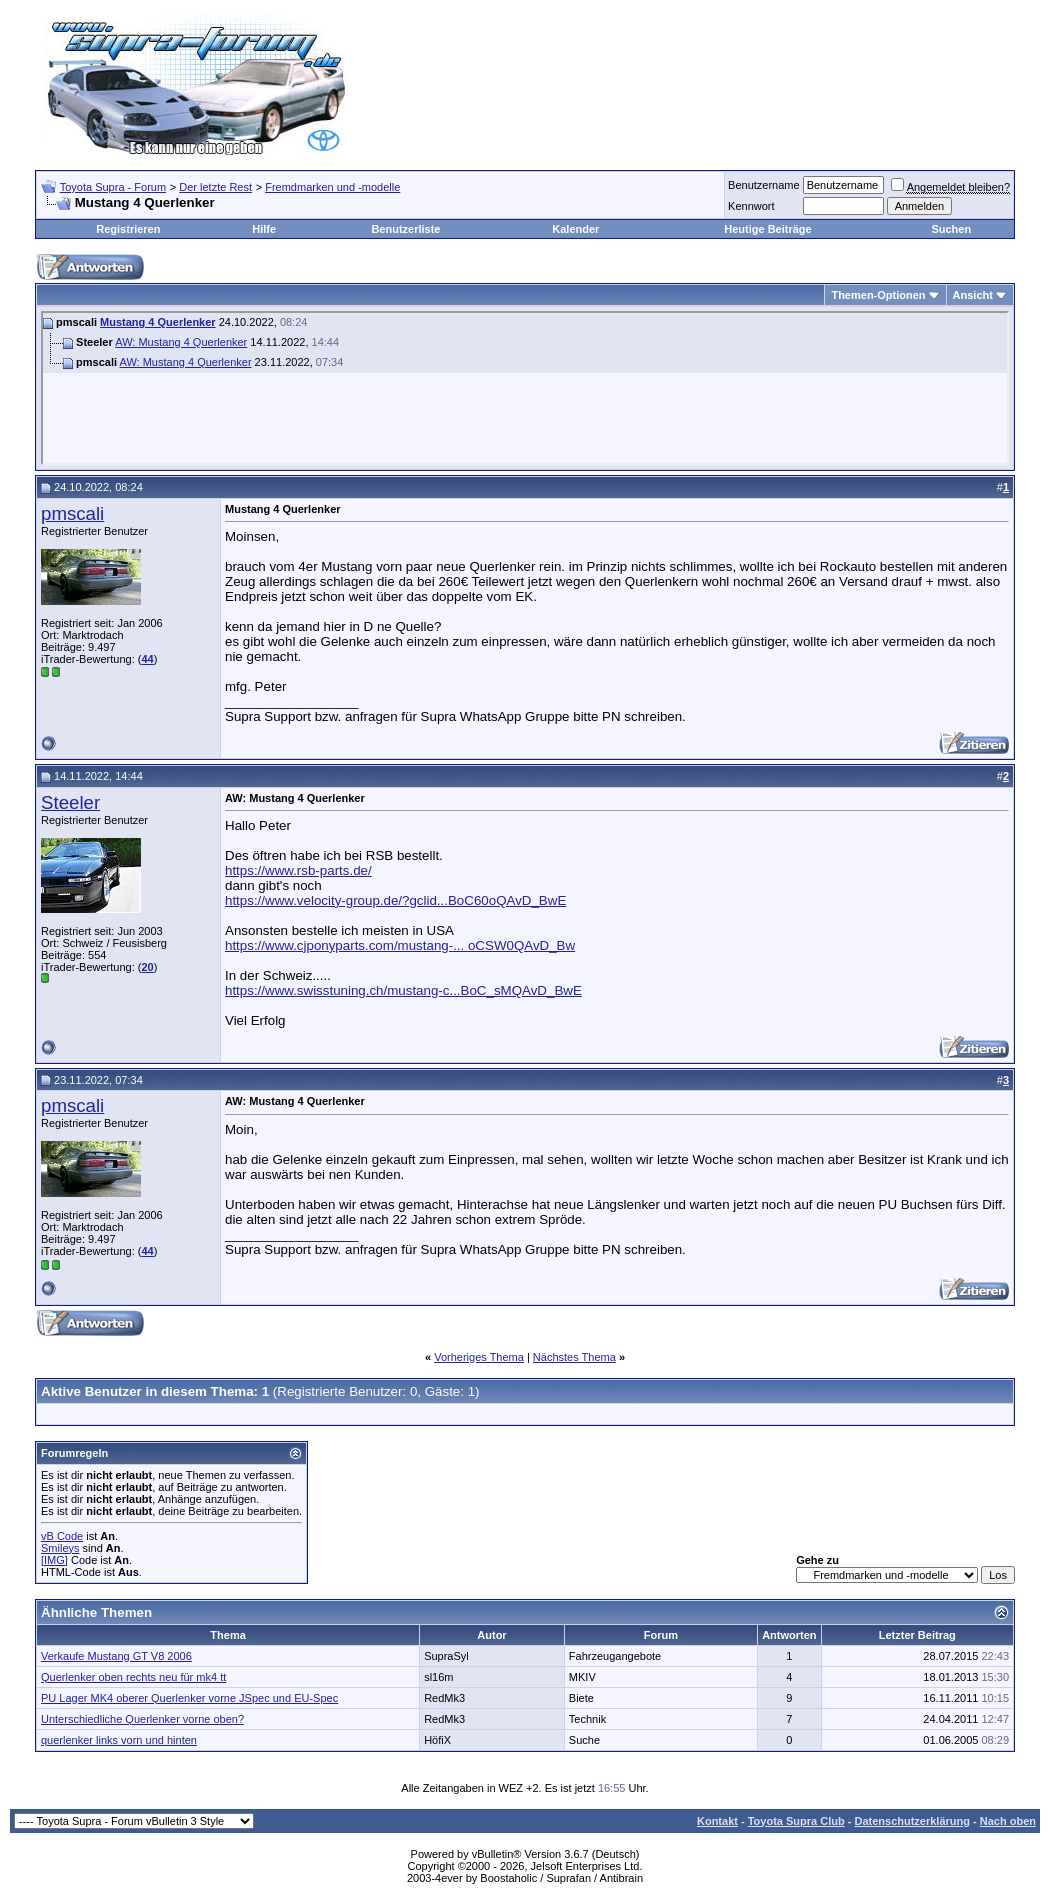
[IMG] (54, 1560)
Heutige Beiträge (767, 229)
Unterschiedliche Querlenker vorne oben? (142, 1719)
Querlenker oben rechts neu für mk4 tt (133, 1677)
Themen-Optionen (878, 295)
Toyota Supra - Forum (113, 187)
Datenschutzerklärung (912, 1821)
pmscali (72, 513)
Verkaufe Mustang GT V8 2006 (116, 1656)
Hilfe (264, 229)
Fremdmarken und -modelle (332, 187)
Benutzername (764, 185)
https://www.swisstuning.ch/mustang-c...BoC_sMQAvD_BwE (403, 990)
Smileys (60, 1548)
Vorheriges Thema (479, 1357)
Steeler (70, 802)
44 (147, 659)
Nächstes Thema (574, 1357)
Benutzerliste (405, 229)
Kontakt (717, 1821)
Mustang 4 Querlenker (158, 322)
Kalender (575, 229)
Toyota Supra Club (796, 1821)
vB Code (62, 1536)
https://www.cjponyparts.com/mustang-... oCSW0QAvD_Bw (400, 945)
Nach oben (1008, 1821)
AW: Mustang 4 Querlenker (181, 342)
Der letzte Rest (215, 187)
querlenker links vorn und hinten (119, 1740)
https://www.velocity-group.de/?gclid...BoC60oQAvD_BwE (395, 900)
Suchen (951, 229)
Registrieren (128, 229)
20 (147, 967)
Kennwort (751, 206)
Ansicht (973, 295)
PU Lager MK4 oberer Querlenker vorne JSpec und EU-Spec (189, 1698)
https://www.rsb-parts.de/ (298, 870)
